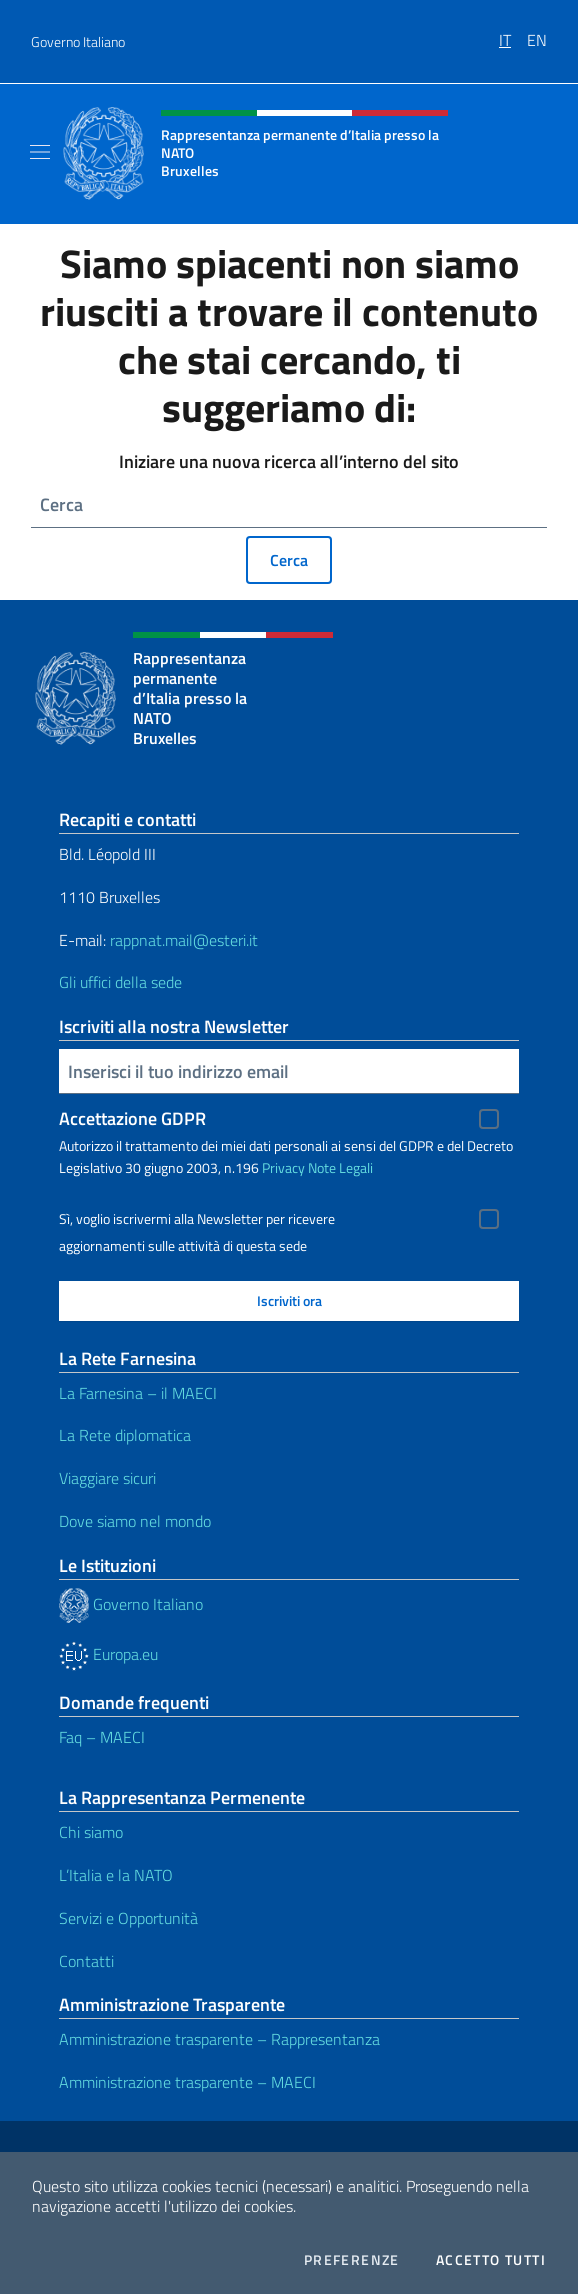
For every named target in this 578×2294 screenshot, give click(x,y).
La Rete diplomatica (125, 1435)
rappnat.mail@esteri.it (184, 940)
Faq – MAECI (102, 1737)
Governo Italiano (78, 41)
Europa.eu (108, 1654)
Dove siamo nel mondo (135, 1521)
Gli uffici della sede (120, 982)
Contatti (86, 1961)
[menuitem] (513, 33)
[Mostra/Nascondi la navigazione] (40, 152)
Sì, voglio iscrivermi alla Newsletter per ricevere (197, 1219)
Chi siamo (91, 1832)
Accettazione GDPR (132, 1118)
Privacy (283, 1167)
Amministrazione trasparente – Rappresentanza (219, 2039)
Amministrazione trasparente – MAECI (187, 2082)
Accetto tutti (491, 2260)
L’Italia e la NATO (116, 1875)
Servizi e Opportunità (128, 1918)
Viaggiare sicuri (107, 1478)
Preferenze (352, 2260)
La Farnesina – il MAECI (138, 1393)
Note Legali (340, 1167)
